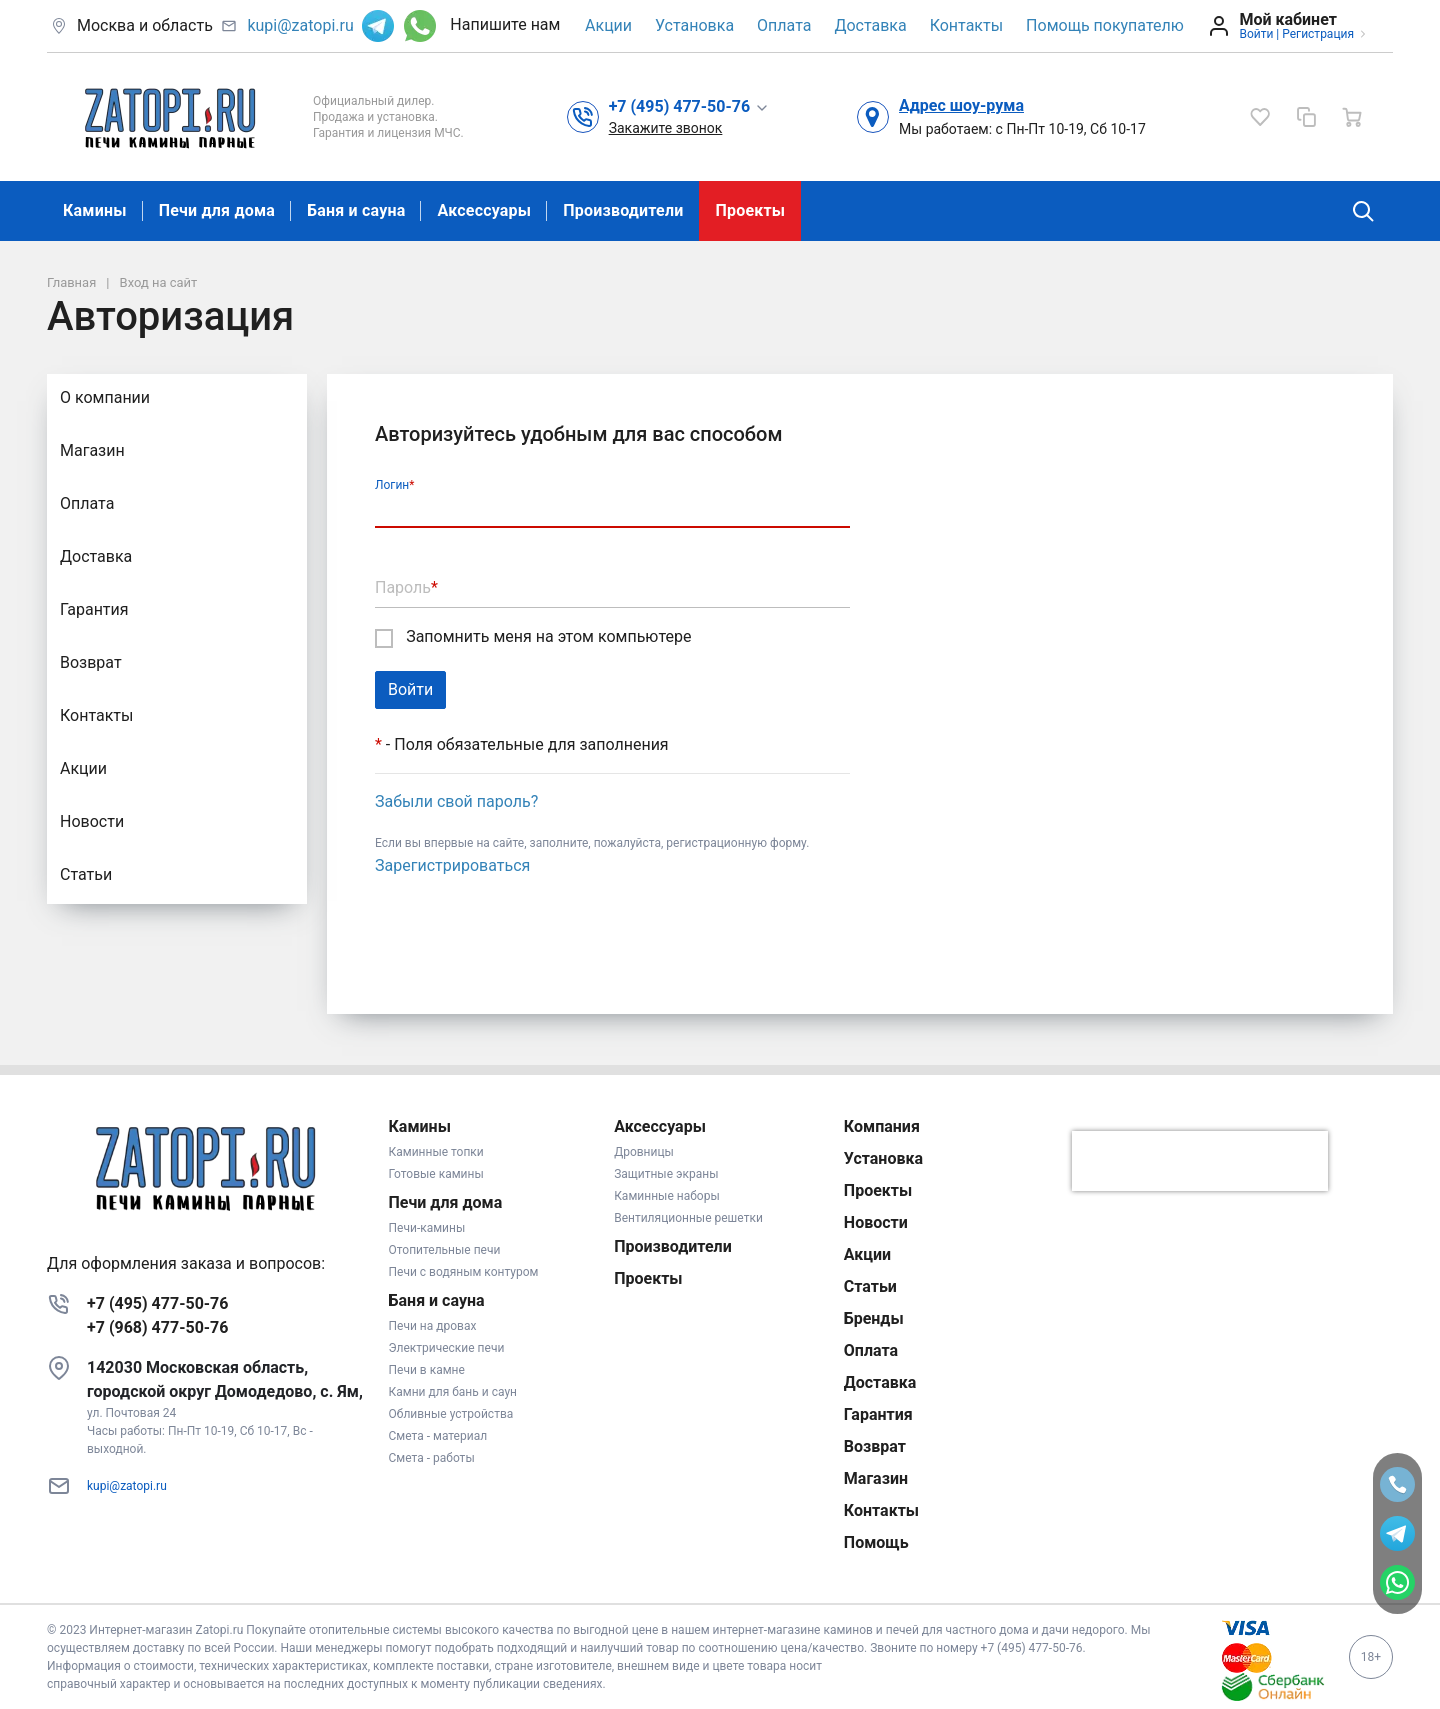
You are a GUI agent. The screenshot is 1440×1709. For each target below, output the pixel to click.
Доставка (870, 25)
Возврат (91, 662)
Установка (694, 25)
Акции (608, 25)
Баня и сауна (356, 210)
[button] (689, 106)
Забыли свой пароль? (456, 801)
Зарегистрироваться (452, 865)
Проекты (750, 210)
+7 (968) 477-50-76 (157, 1327)
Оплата (784, 25)
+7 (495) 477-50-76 (157, 1303)
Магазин (92, 450)
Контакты (966, 25)
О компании (105, 397)
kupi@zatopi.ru (300, 25)
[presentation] (1200, 1161)
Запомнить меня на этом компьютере (533, 637)
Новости (92, 821)
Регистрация (1318, 34)
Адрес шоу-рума (961, 105)
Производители (623, 210)
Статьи (86, 874)
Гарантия (94, 609)
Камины (95, 210)
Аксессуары (484, 210)
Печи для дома (217, 210)
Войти (1256, 34)
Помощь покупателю (1105, 25)
